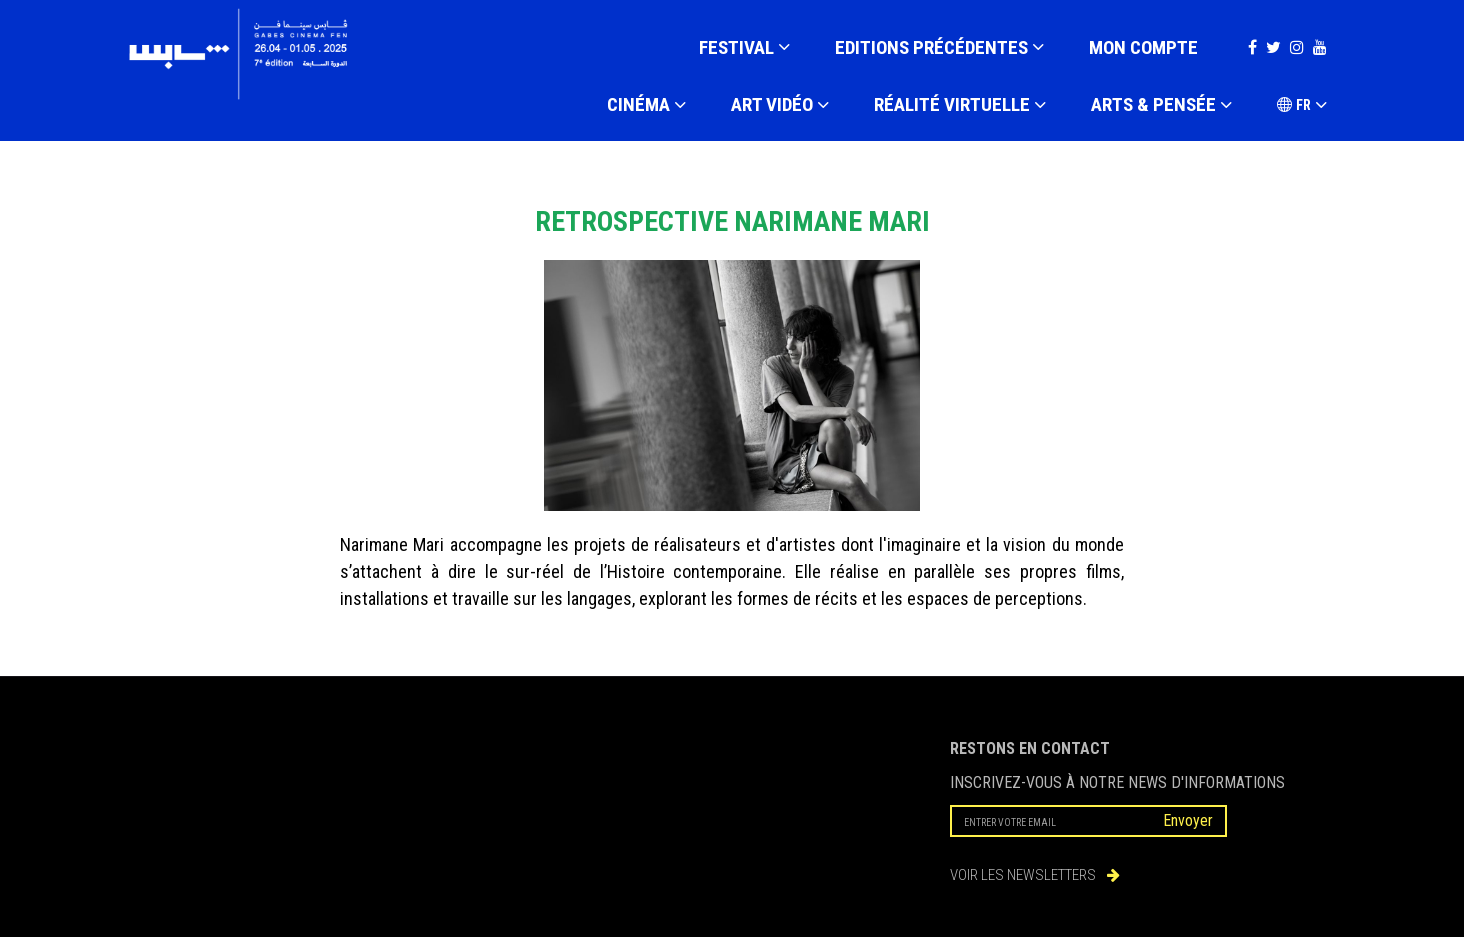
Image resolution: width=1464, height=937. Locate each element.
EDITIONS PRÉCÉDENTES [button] (939, 48)
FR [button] (1302, 106)
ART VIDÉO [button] (780, 106)
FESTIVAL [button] (744, 48)
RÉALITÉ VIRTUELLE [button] (960, 106)
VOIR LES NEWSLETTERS (1035, 875)
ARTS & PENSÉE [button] (1161, 106)
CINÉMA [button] (646, 106)
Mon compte (1143, 47)
